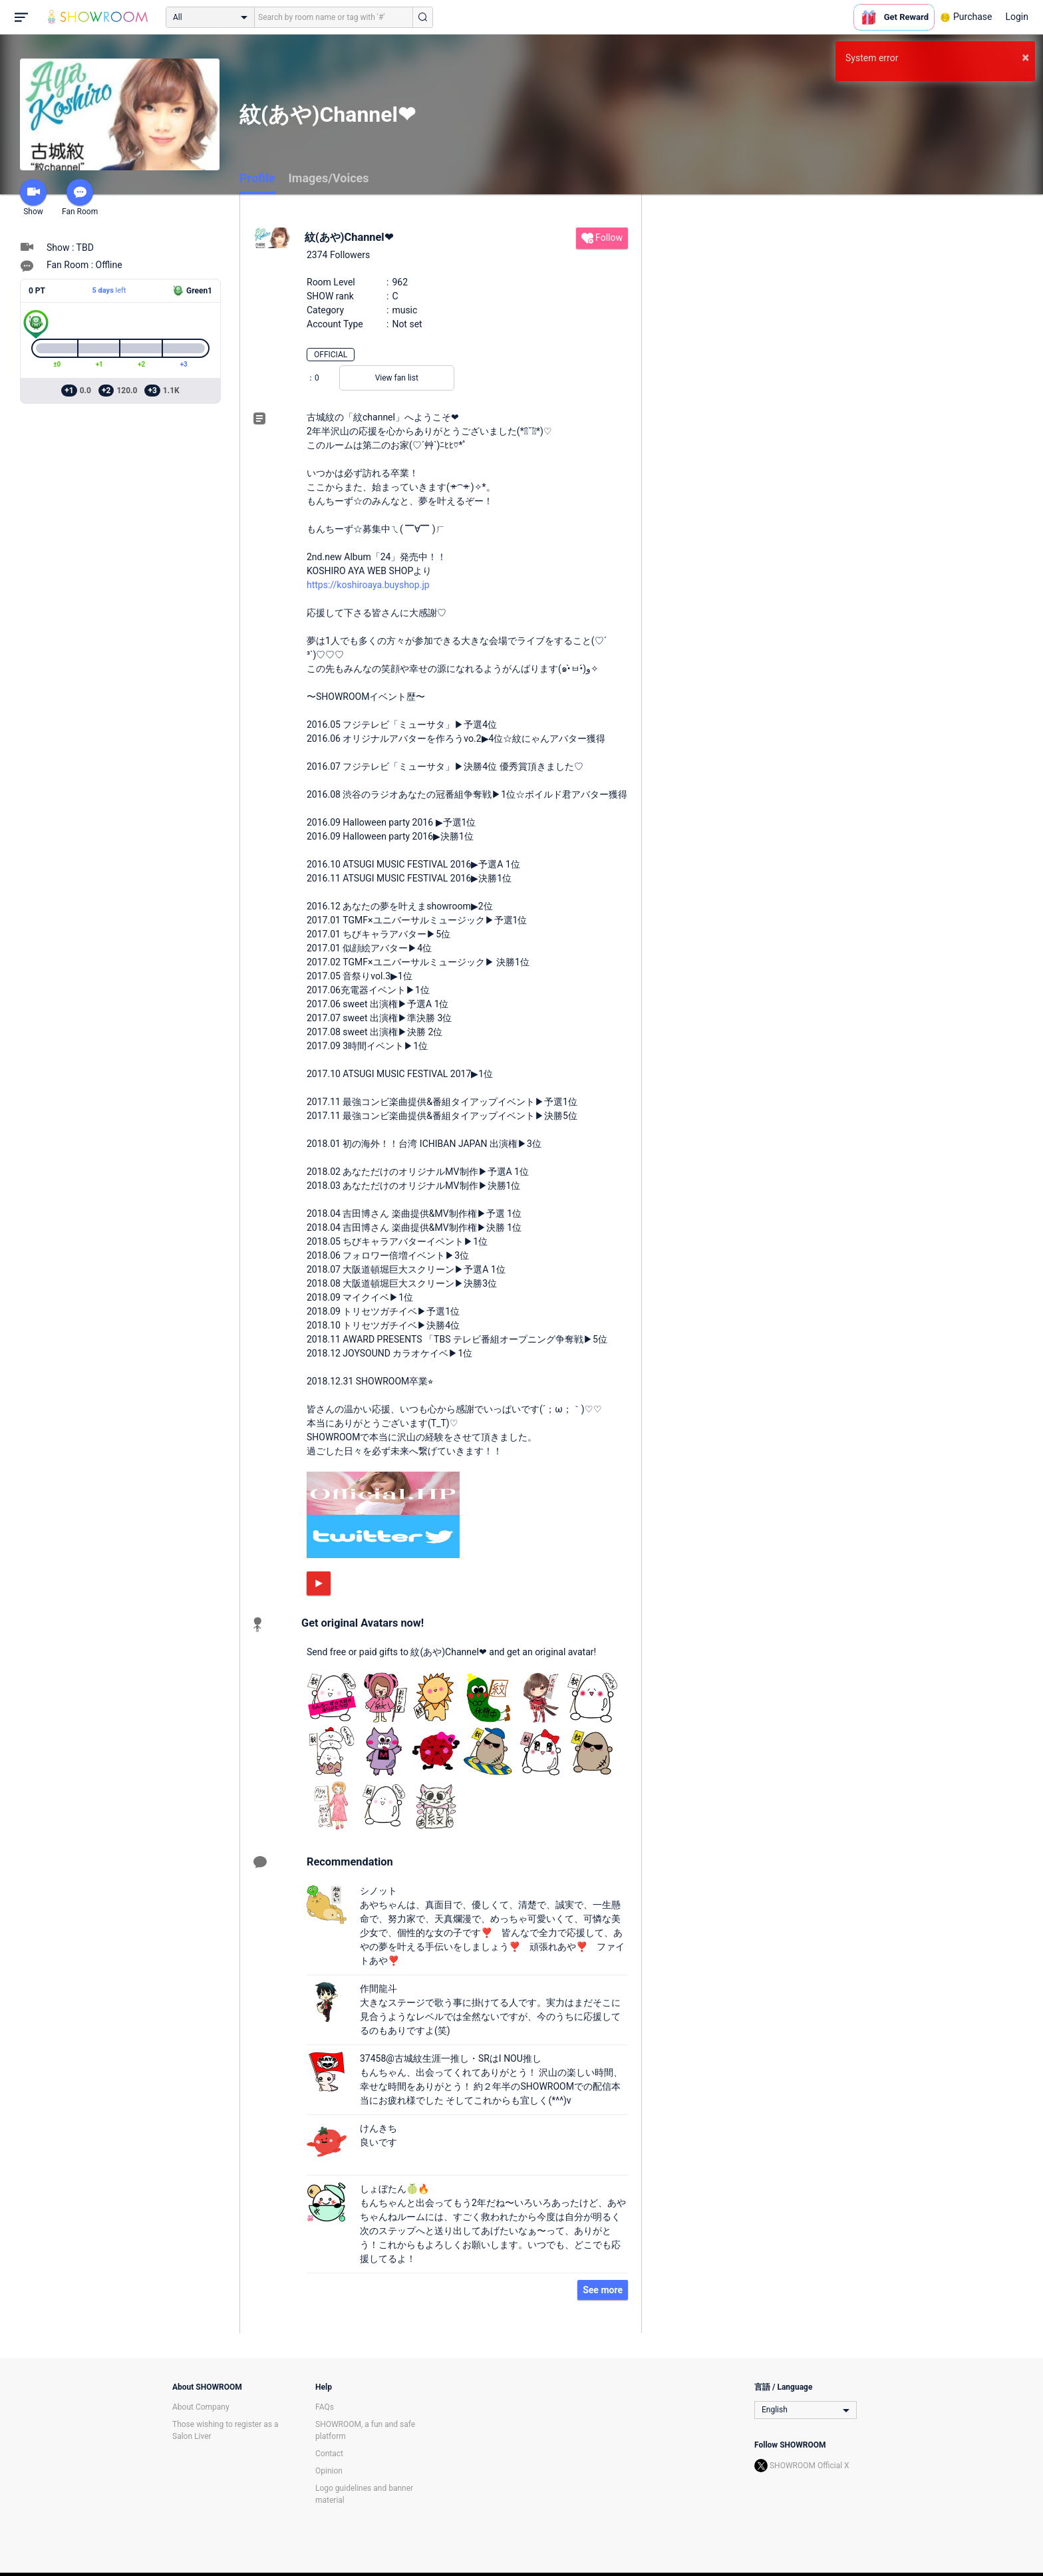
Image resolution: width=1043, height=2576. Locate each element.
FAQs (324, 2407)
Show (33, 197)
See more (603, 2290)
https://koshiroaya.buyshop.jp (368, 584)
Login (1016, 16)
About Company (200, 2407)
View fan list (396, 378)
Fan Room (80, 197)
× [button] (1025, 57)
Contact (329, 2453)
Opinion (329, 2471)
